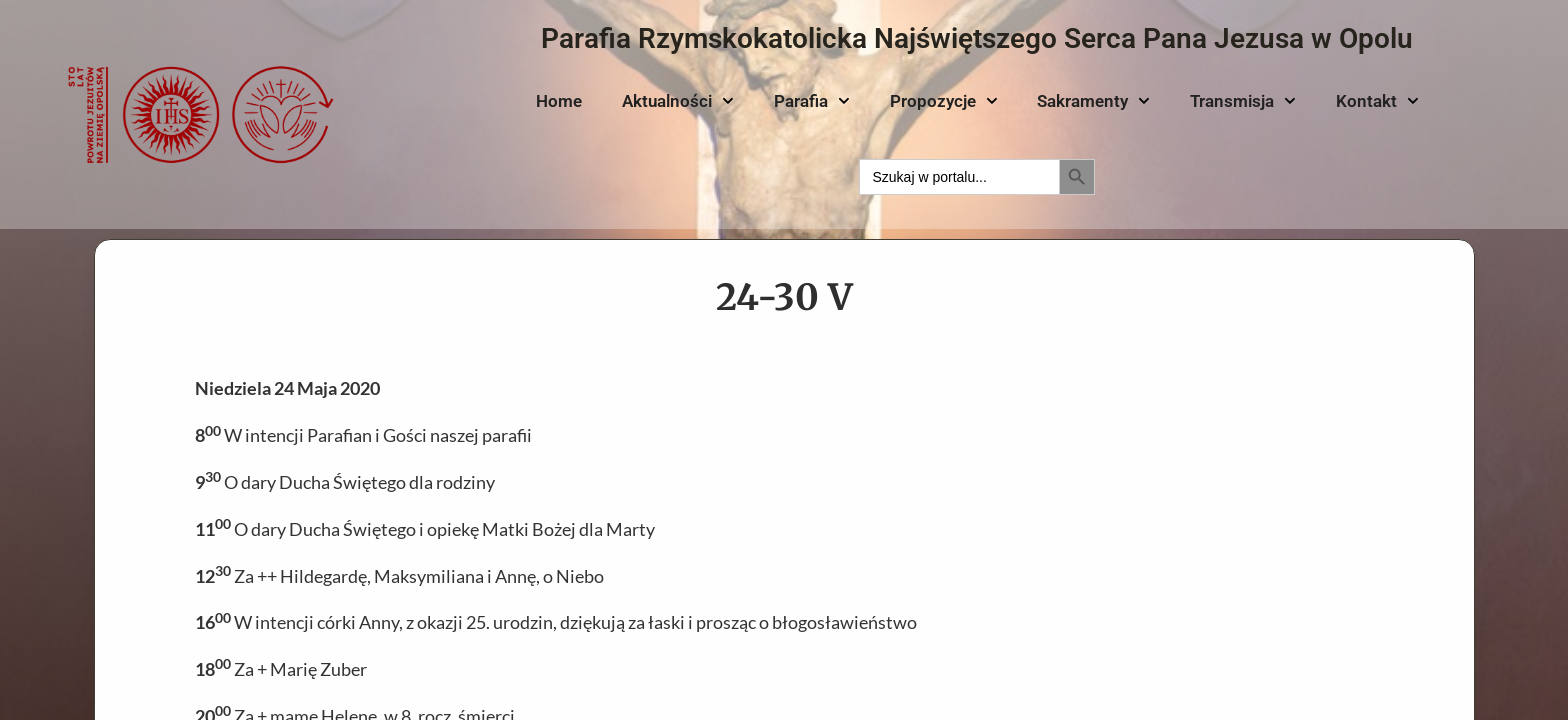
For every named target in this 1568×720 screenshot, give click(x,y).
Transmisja (1243, 101)
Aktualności (678, 101)
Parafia (812, 101)
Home (559, 101)
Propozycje (944, 101)
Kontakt (1377, 101)
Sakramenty (1093, 101)
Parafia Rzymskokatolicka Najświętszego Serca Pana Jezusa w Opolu (977, 38)
